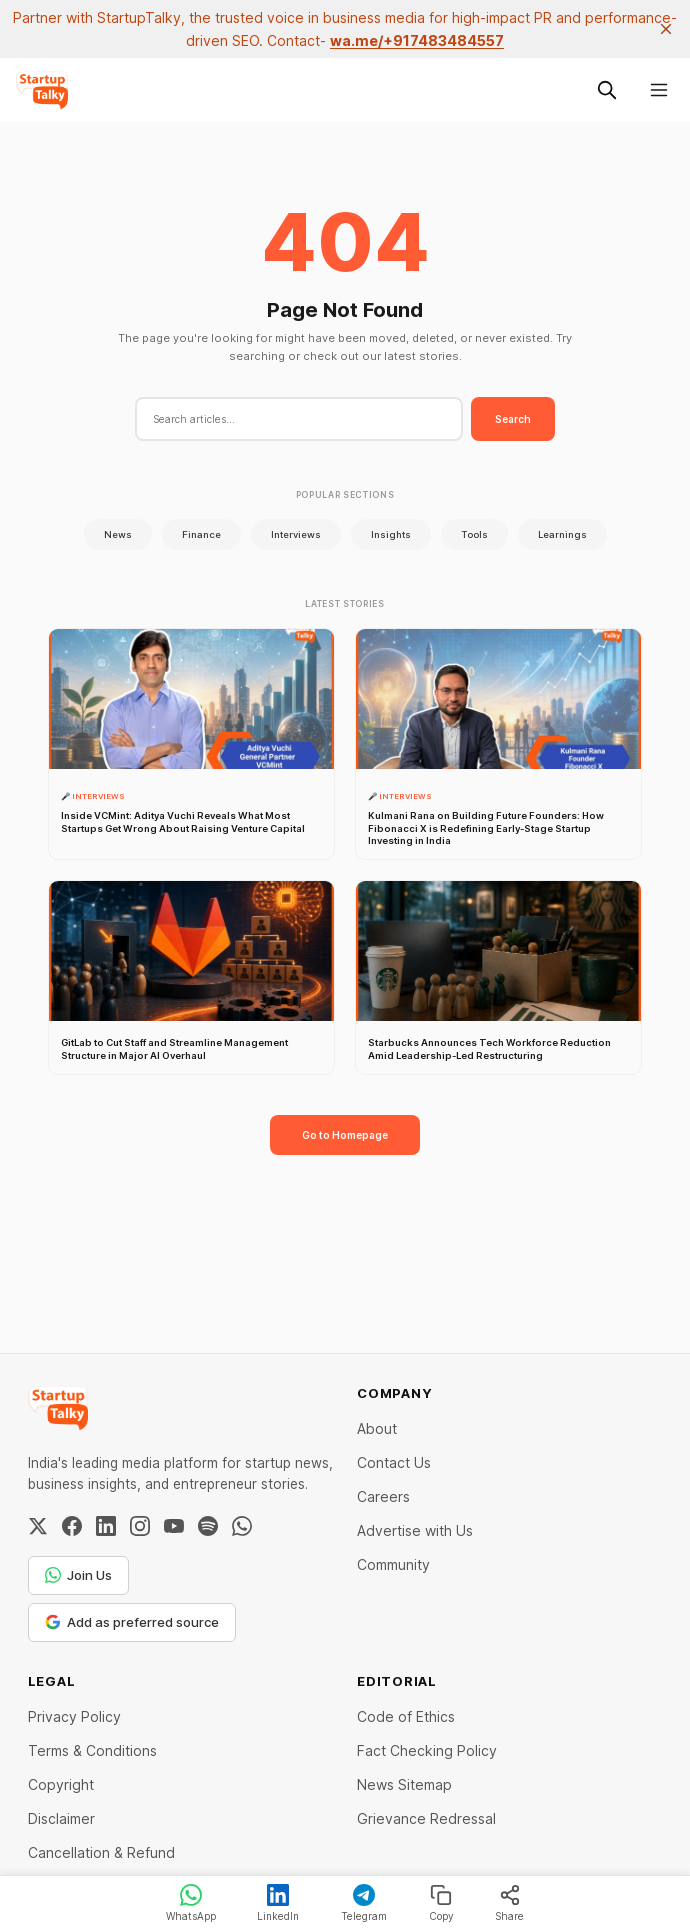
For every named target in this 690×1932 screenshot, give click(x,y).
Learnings (562, 534)
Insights (391, 534)
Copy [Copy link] (441, 1903)
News (118, 534)
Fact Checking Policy (427, 1750)
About (377, 1428)
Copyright (61, 1784)
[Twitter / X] (38, 1526)
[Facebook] (72, 1526)
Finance (201, 534)
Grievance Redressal (426, 1818)
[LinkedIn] (106, 1526)
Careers (383, 1496)
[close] (666, 29)
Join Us (78, 1575)
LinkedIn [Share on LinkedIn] (278, 1903)
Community (393, 1564)
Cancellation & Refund (101, 1852)
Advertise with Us (415, 1530)
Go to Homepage (345, 1135)
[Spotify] (208, 1526)
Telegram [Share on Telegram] (364, 1903)
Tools (474, 534)
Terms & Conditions (92, 1750)
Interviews (296, 534)
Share (509, 1903)
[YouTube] (174, 1526)
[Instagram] (140, 1526)
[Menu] (659, 90)
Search (513, 419)
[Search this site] (607, 90)
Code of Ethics (406, 1716)
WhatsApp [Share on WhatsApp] (191, 1903)
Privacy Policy (74, 1716)
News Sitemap (404, 1784)
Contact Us (394, 1462)
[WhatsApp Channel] (242, 1526)
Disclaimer (61, 1818)
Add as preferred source (132, 1622)
